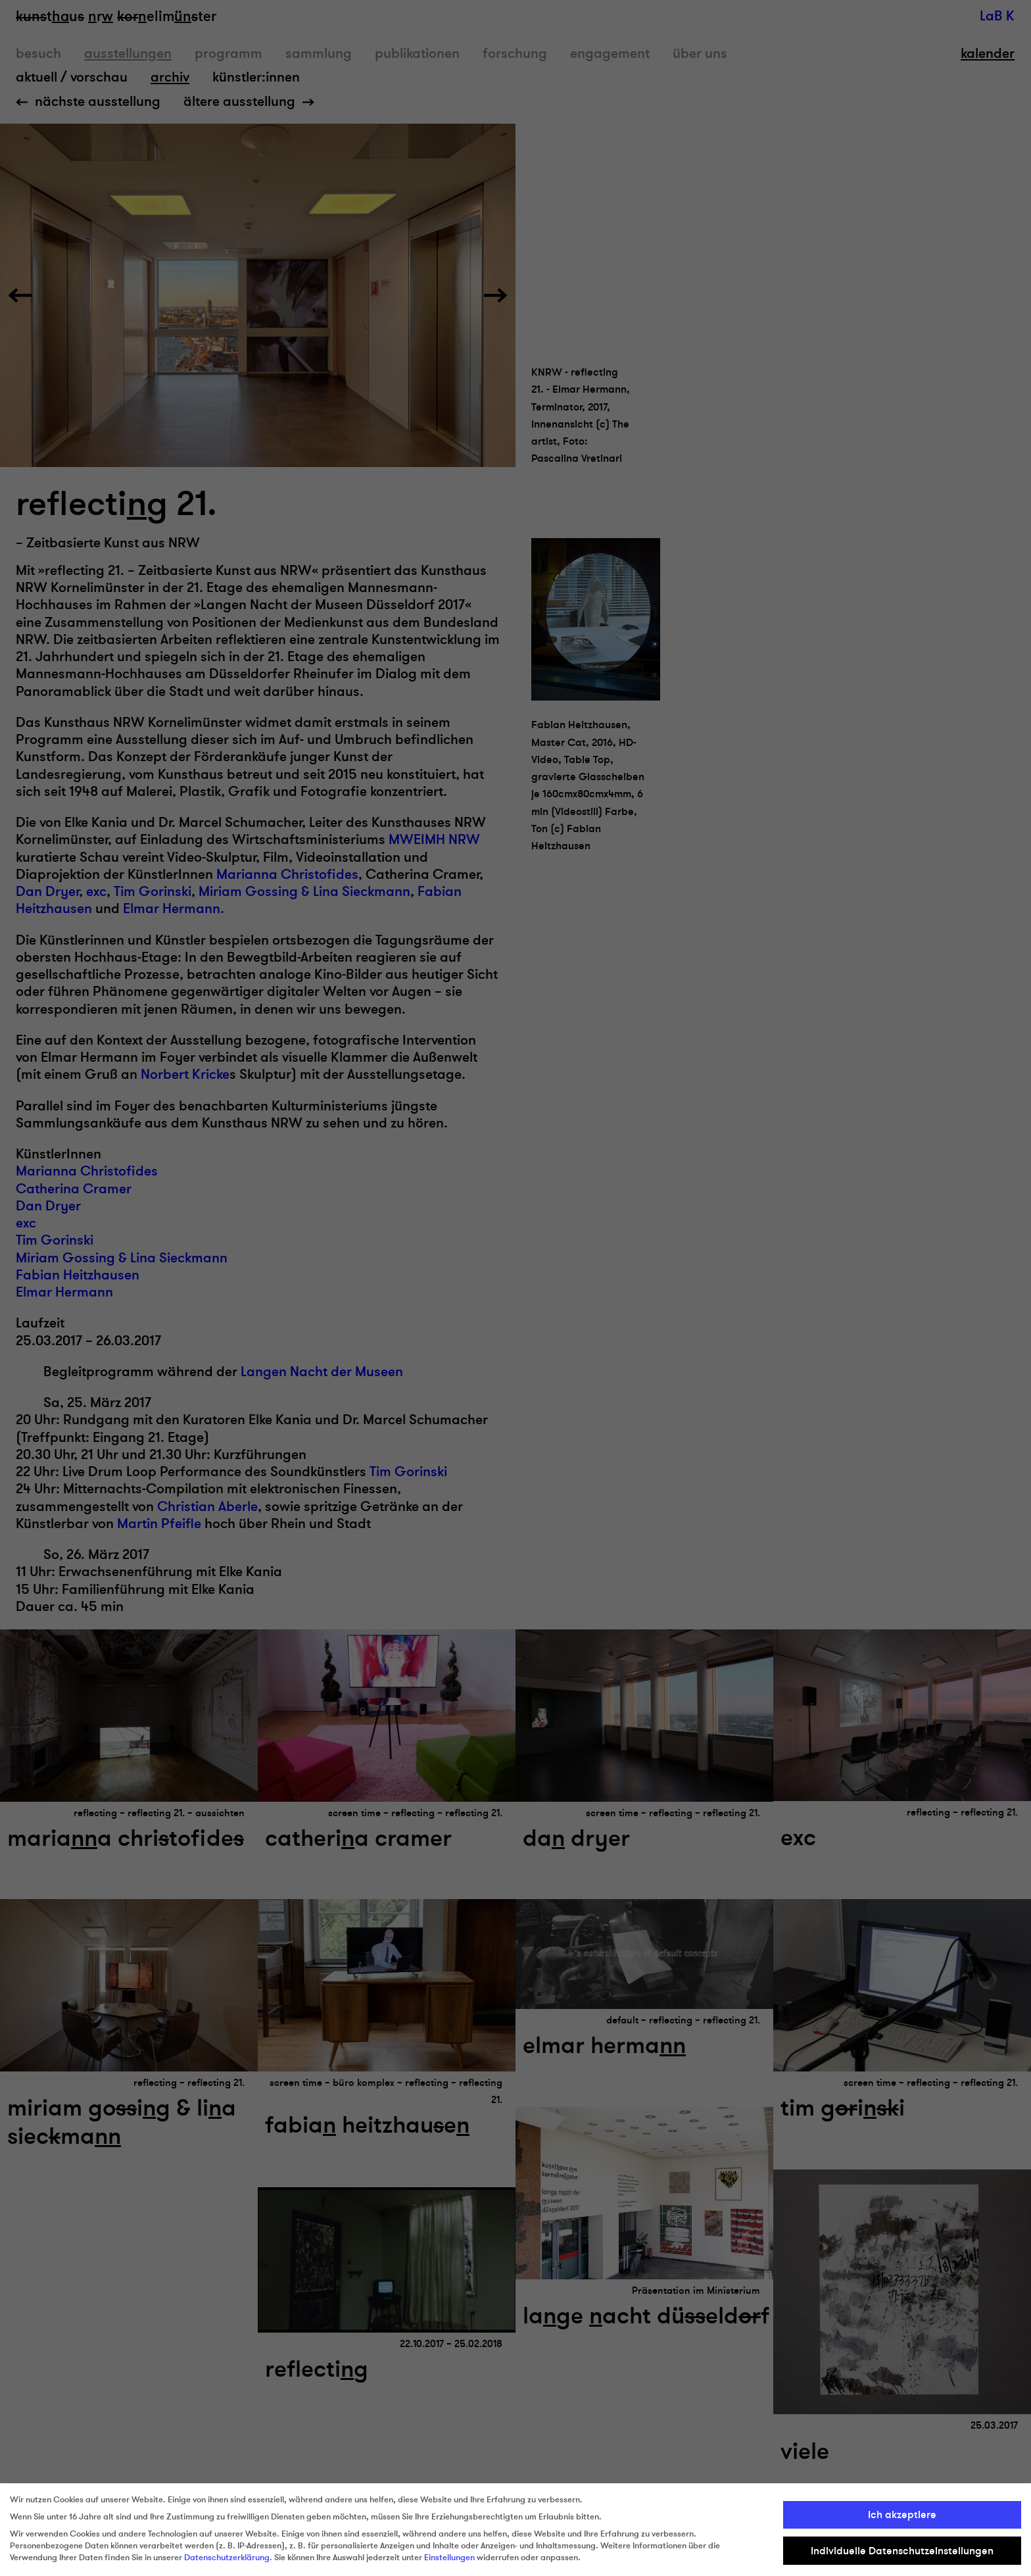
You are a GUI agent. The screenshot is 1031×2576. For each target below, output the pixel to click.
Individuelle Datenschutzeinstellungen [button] (902, 2551)
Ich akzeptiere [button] (902, 2515)
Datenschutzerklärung (227, 2558)
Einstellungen (449, 2558)
